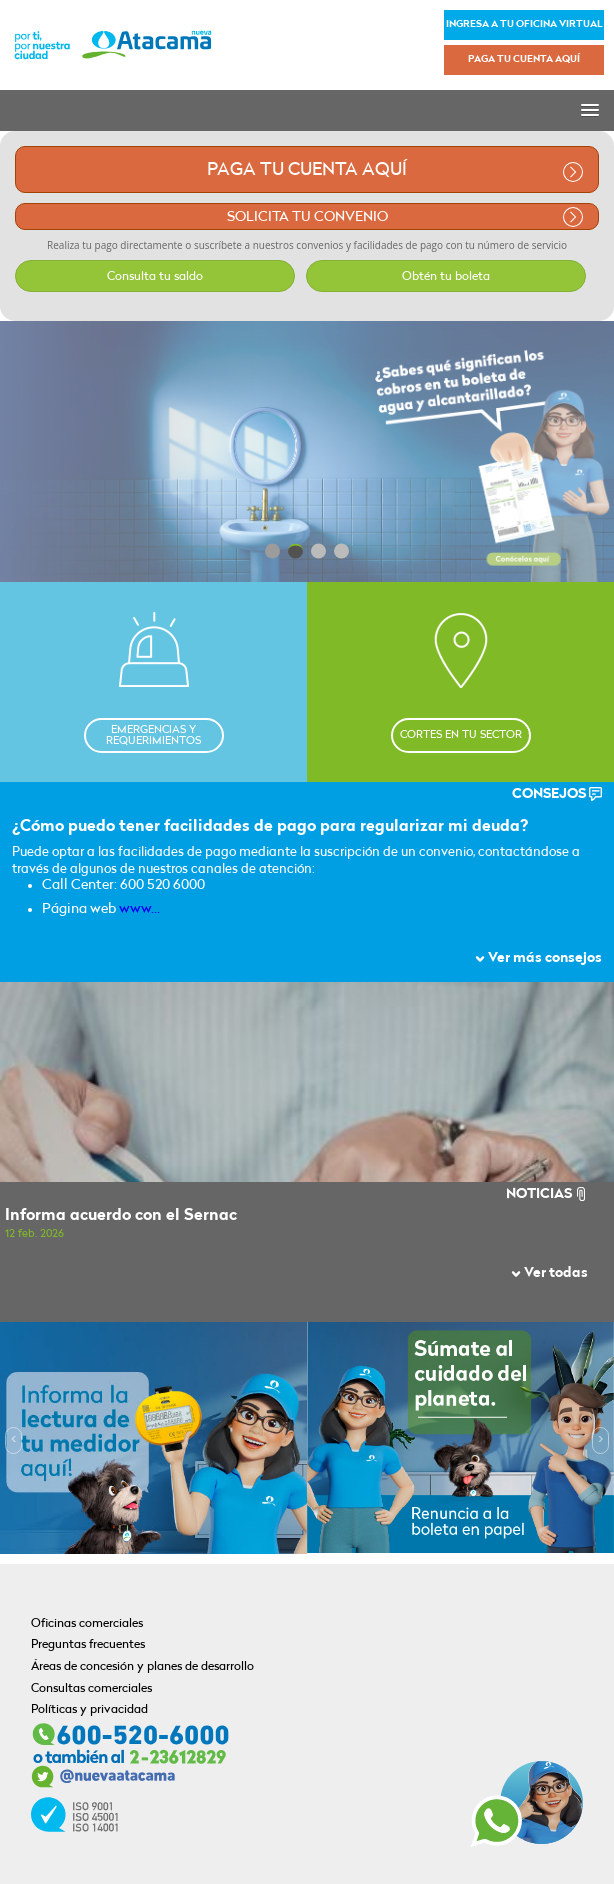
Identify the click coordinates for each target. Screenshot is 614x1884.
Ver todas (549, 1273)
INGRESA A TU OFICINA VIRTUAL (524, 24)
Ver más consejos (538, 958)
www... (139, 909)
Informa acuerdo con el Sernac (121, 1216)
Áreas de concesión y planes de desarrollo (142, 1667)
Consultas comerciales (91, 1689)
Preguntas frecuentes (88, 1645)
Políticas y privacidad (89, 1710)
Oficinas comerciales (87, 1624)
